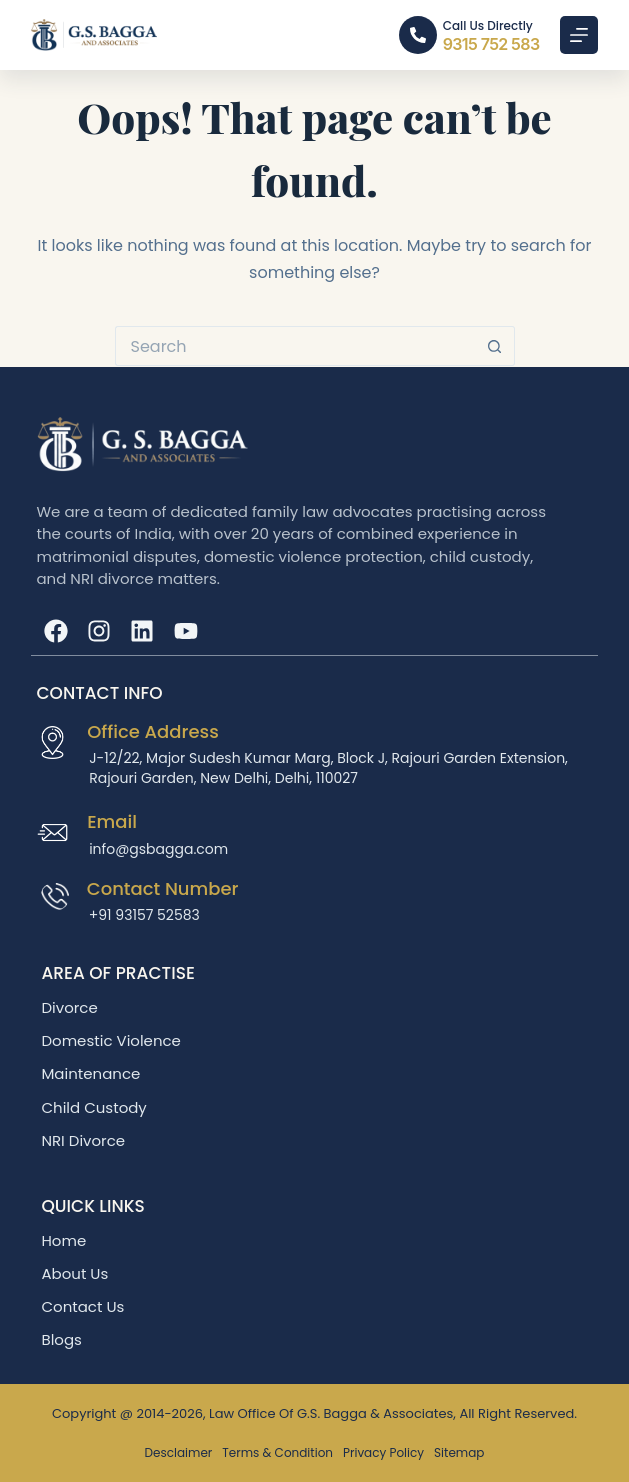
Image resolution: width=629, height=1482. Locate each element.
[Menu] (579, 35)
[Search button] (495, 346)
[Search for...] (295, 346)
